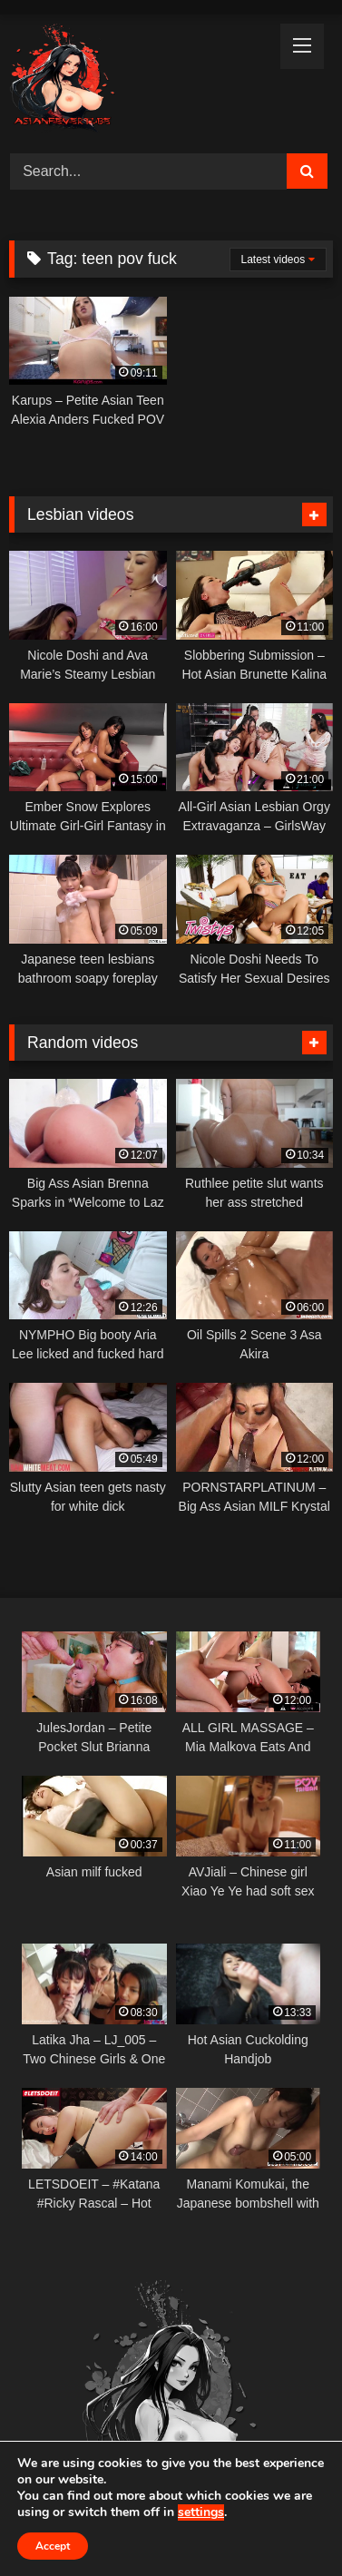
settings (201, 2512)
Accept (52, 2546)
